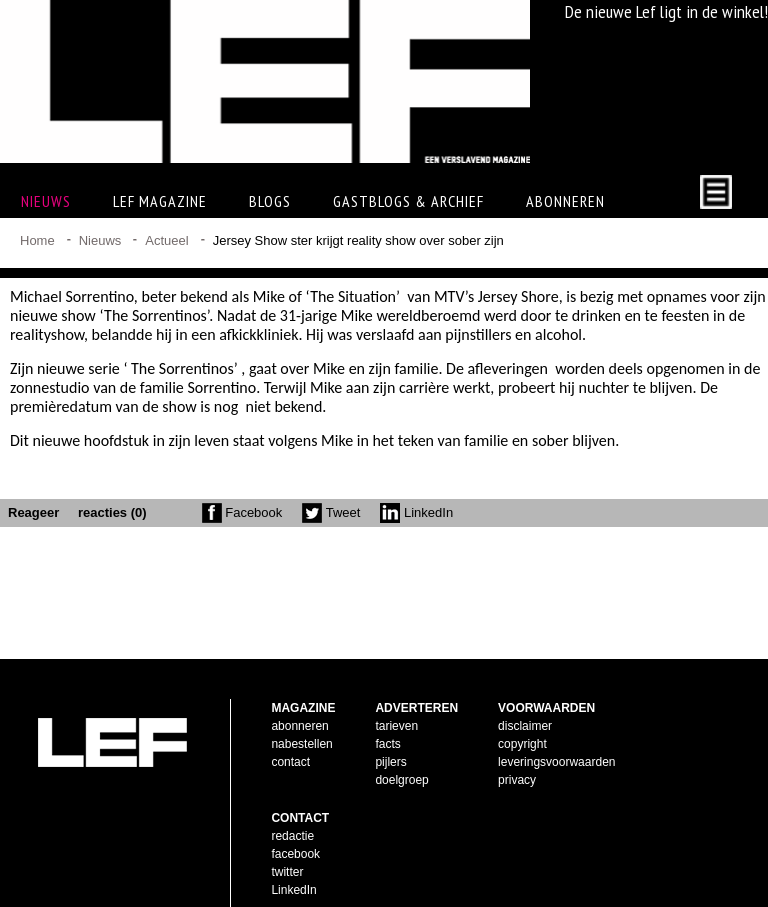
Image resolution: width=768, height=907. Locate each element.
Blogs (270, 201)
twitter (287, 840)
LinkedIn (416, 512)
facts (387, 712)
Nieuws (100, 240)
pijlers (390, 730)
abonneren (299, 694)
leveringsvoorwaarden (556, 730)
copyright (522, 712)
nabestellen (301, 712)
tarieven (396, 694)
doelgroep (401, 748)
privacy (517, 748)
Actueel (166, 240)
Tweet (331, 512)
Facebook (242, 512)
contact (290, 730)
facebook (295, 822)
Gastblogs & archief (408, 201)
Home (37, 240)
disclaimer (525, 694)
